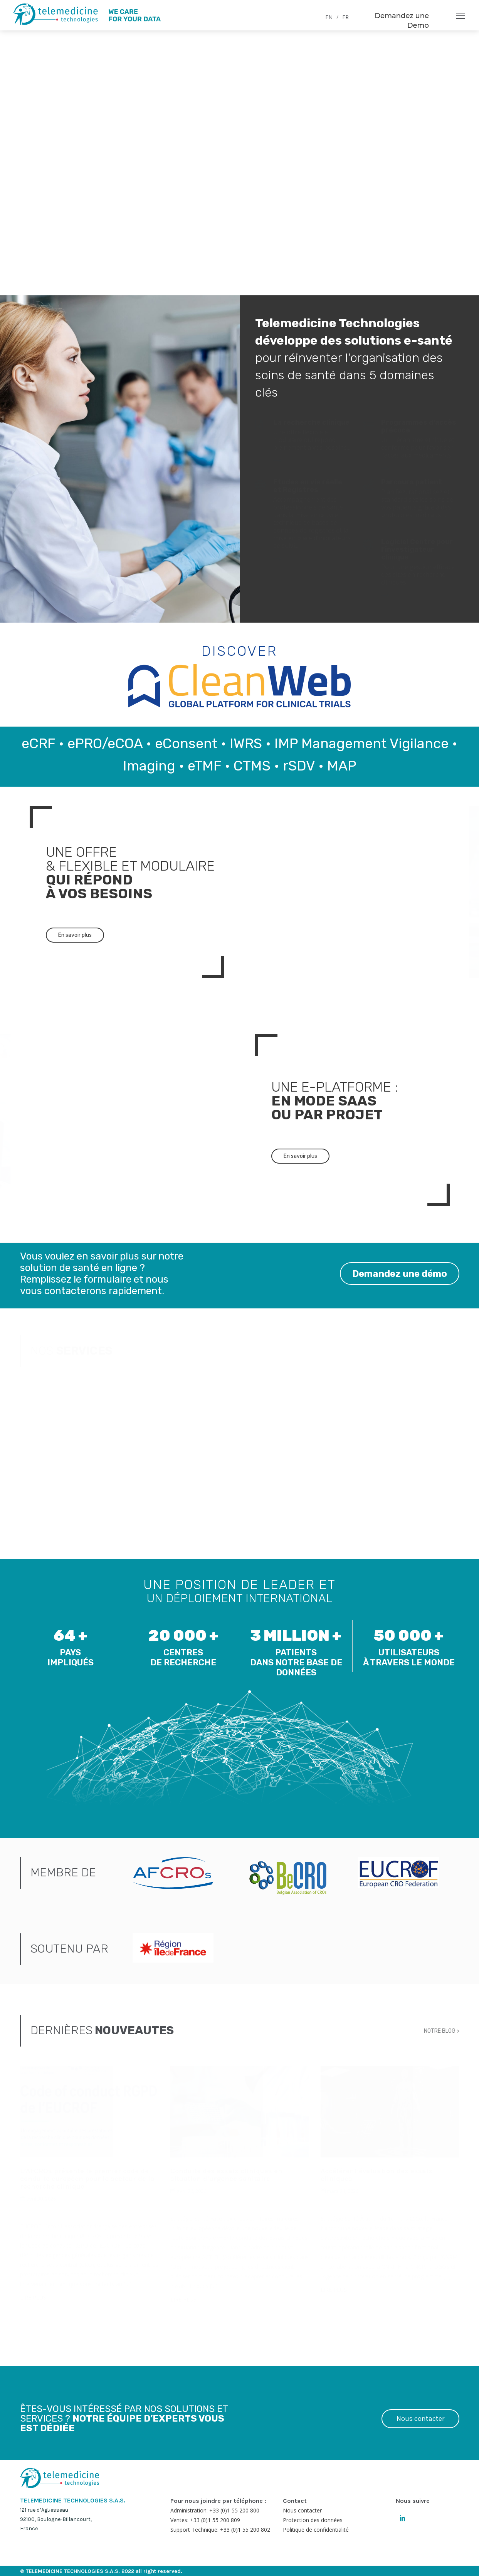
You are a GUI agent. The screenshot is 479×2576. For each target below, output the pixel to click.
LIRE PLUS (33, 2297)
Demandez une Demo (402, 21)
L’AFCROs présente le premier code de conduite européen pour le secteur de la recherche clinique (87, 2179)
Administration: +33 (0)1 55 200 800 (214, 2510)
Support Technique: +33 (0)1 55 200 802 (220, 2529)
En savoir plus (75, 935)
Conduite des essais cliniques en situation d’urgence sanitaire (226, 2175)
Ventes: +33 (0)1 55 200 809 (205, 2520)
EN (329, 17)
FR (345, 17)
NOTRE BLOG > (441, 2030)
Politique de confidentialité (316, 2529)
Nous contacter (420, 2418)
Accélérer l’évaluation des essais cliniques (376, 2175)
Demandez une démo (395, 1275)
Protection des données (313, 2520)
